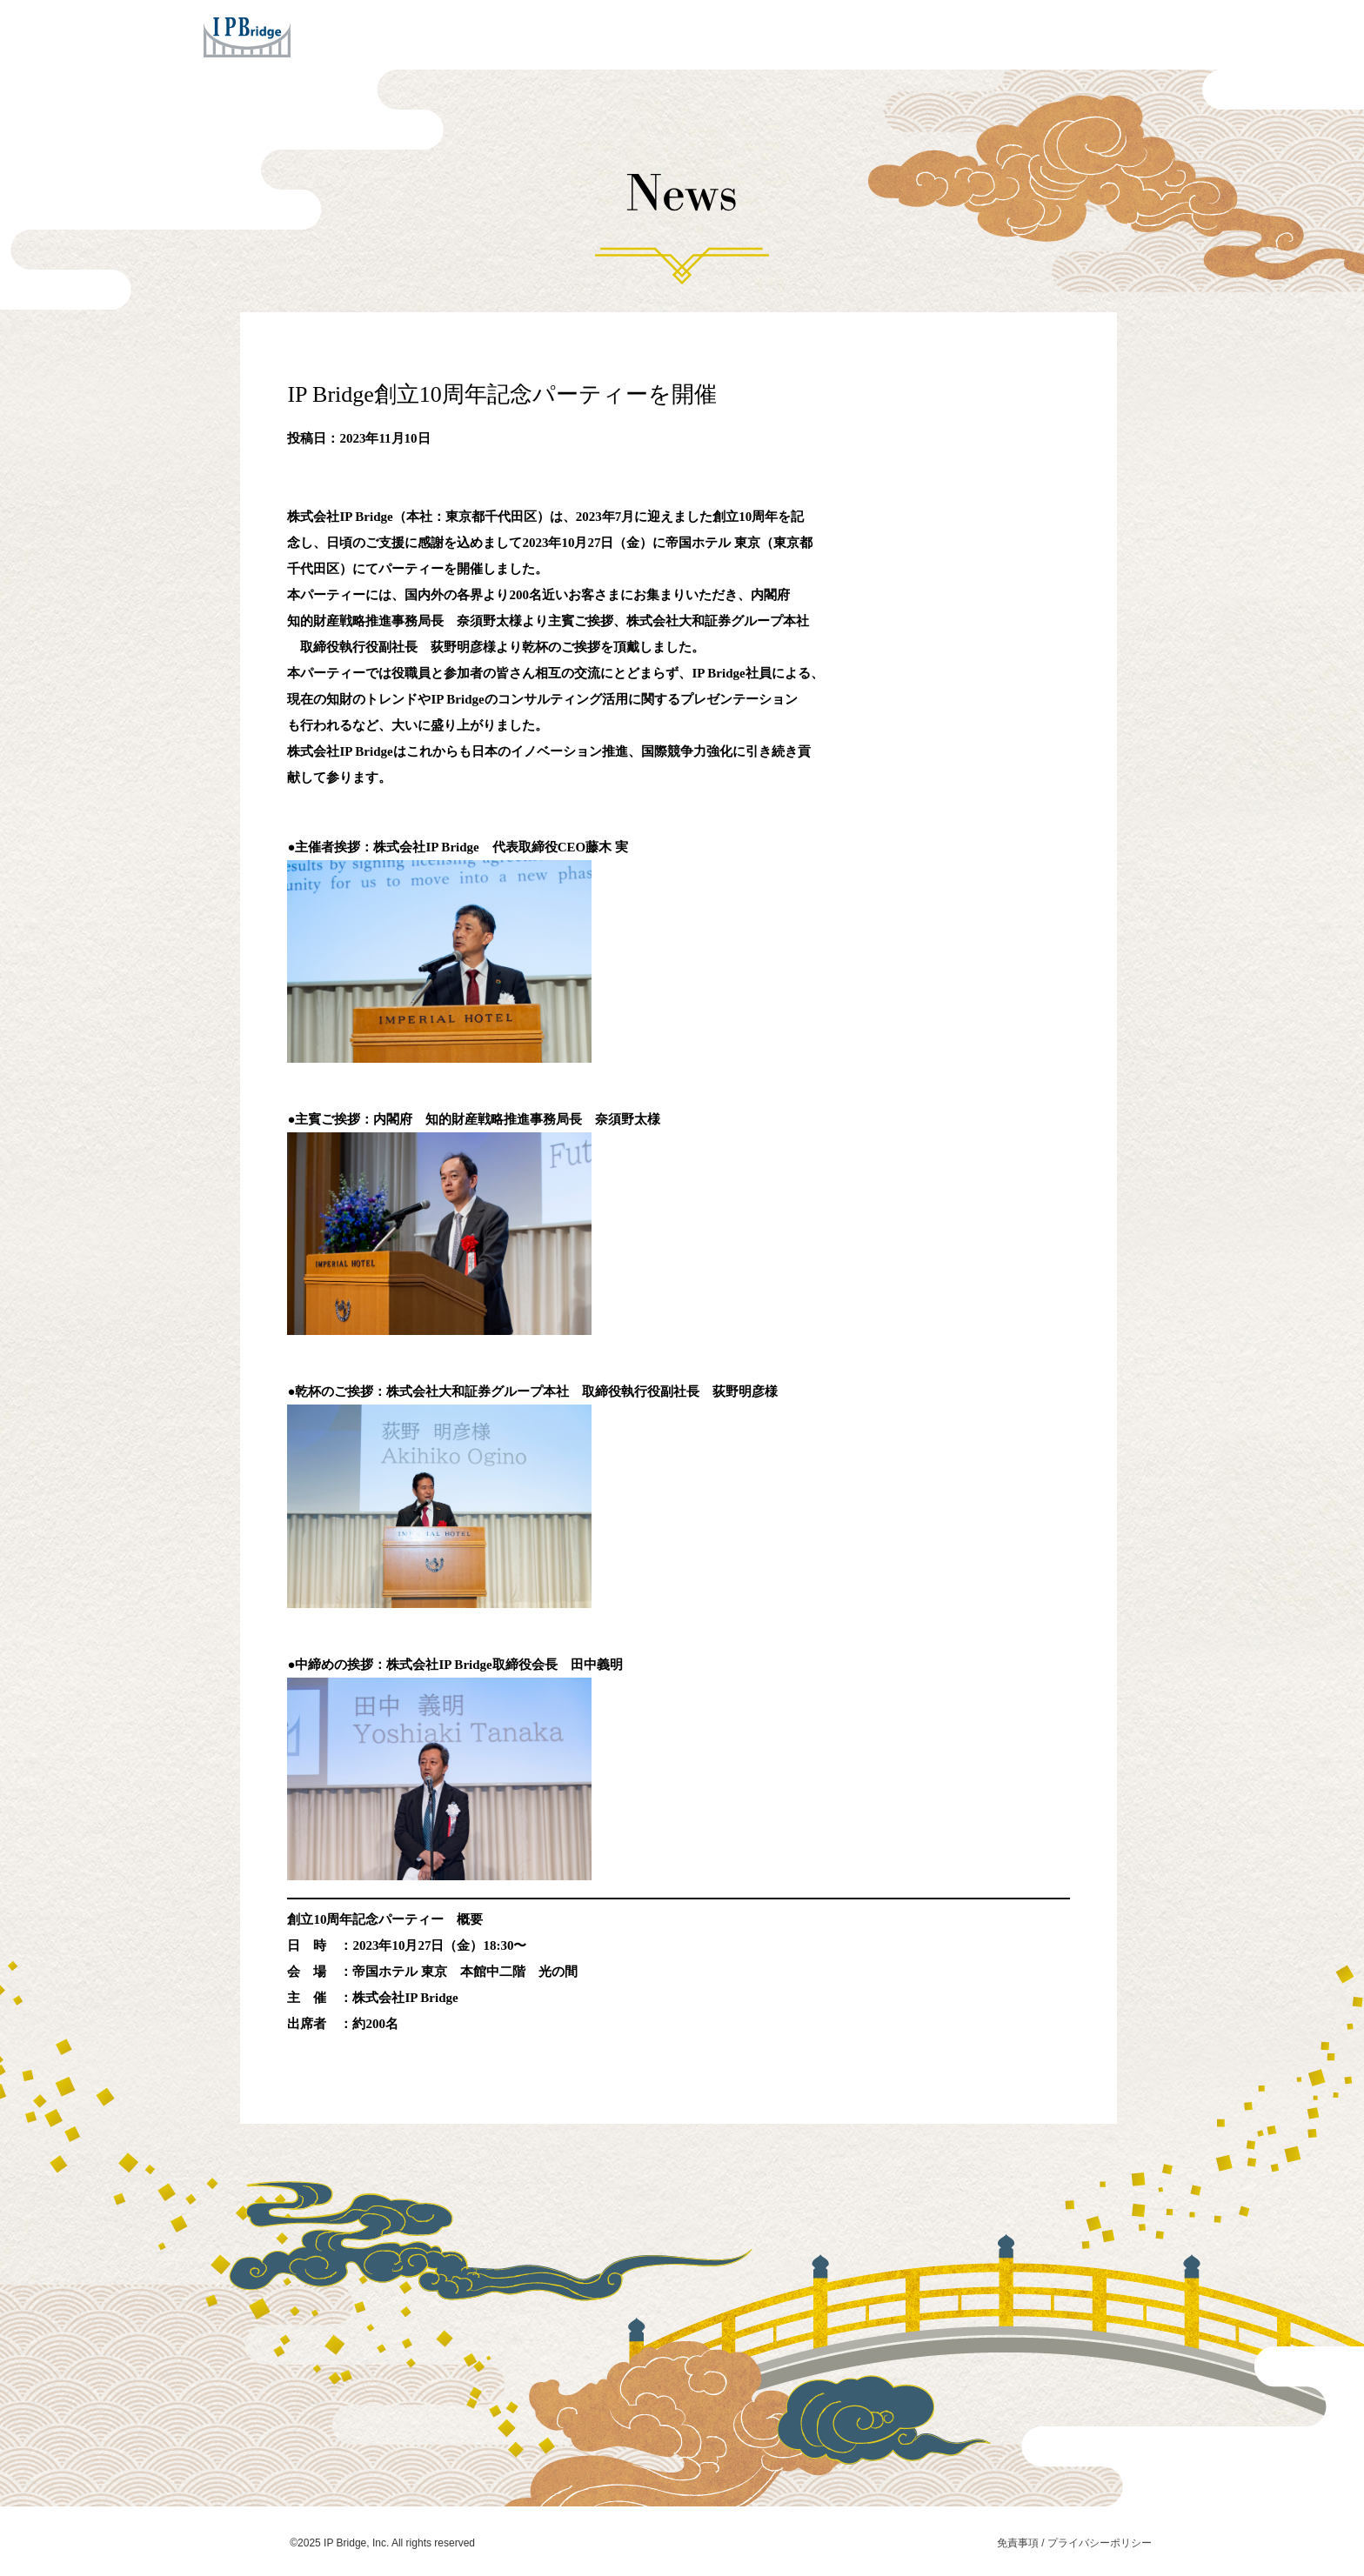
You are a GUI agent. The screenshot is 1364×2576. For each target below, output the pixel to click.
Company (792, 34)
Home (536, 34)
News (872, 34)
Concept (703, 34)
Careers (948, 34)
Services (614, 34)
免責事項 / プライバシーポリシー (1074, 2543)
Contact (1029, 34)
